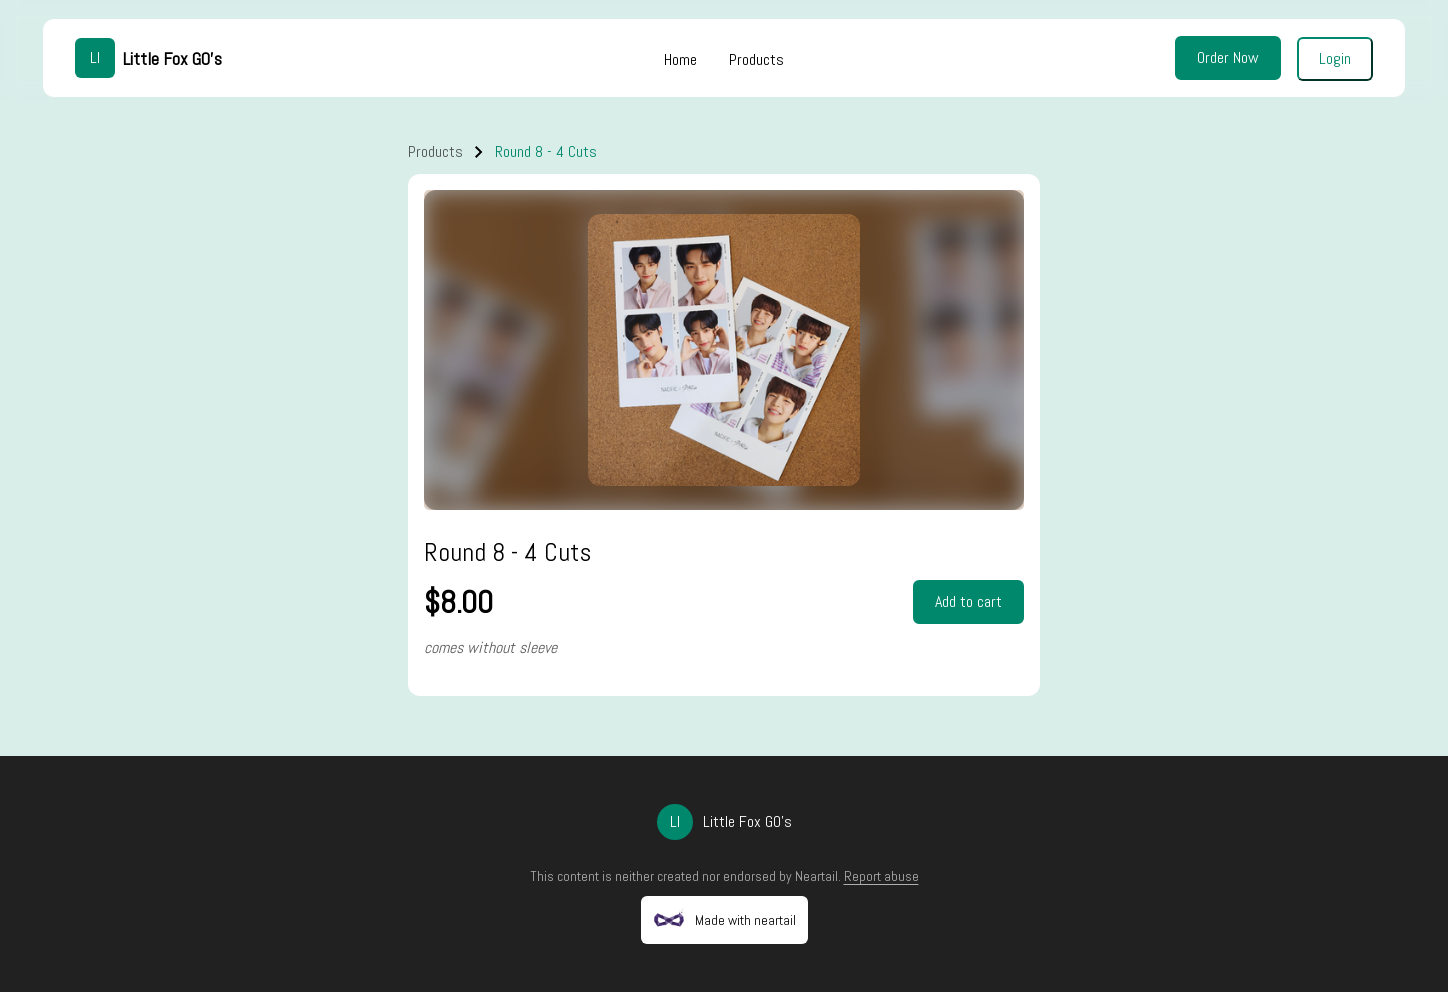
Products (756, 59)
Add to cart (968, 601)
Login (1335, 58)
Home (680, 59)
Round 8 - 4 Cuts (546, 151)
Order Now (1228, 57)
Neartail (816, 876)
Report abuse (881, 876)
